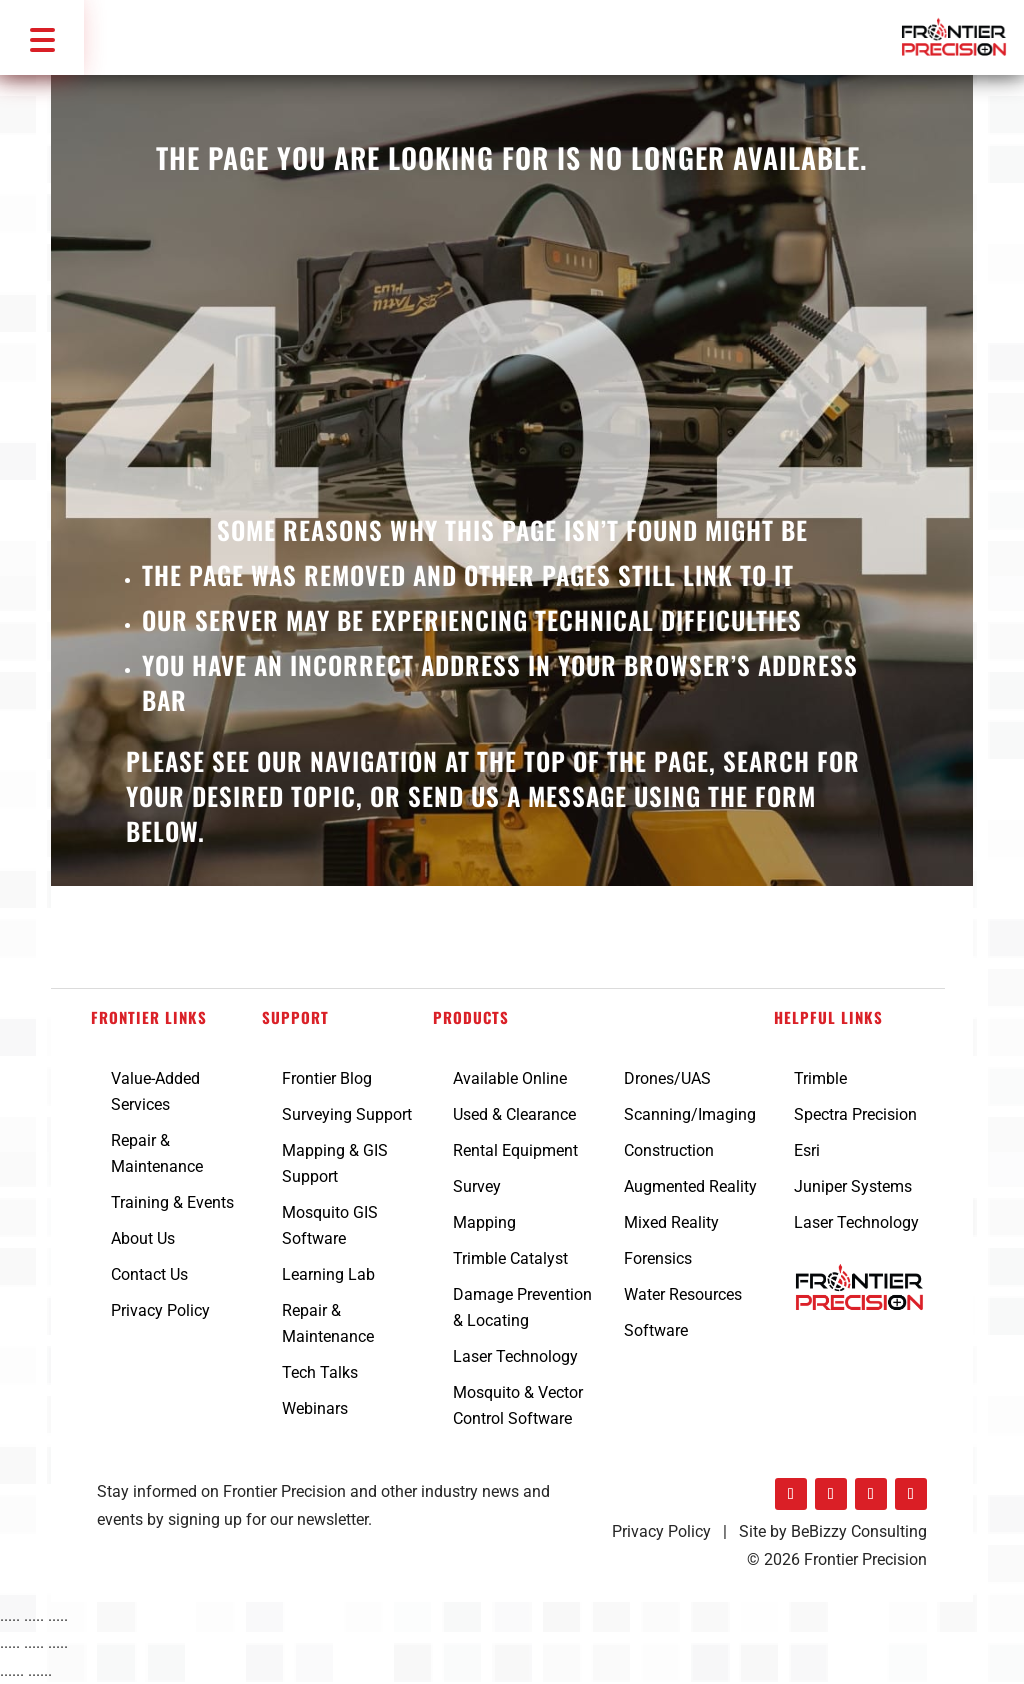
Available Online (510, 1078)
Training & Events (172, 1202)
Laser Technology (515, 1356)
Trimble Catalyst (510, 1258)
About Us (143, 1238)
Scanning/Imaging (690, 1114)
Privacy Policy (160, 1310)
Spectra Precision (855, 1114)
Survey (477, 1186)
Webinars (315, 1408)
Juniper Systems (853, 1186)
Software (656, 1330)
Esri (807, 1150)
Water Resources (683, 1294)
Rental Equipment (515, 1150)
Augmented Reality (690, 1186)
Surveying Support (347, 1114)
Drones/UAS (667, 1078)
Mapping (484, 1222)
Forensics (658, 1258)
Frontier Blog (327, 1078)
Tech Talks (320, 1372)
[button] (42, 37)
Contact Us (149, 1274)
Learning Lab (328, 1274)
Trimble (820, 1078)
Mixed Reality (671, 1222)
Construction (669, 1150)
